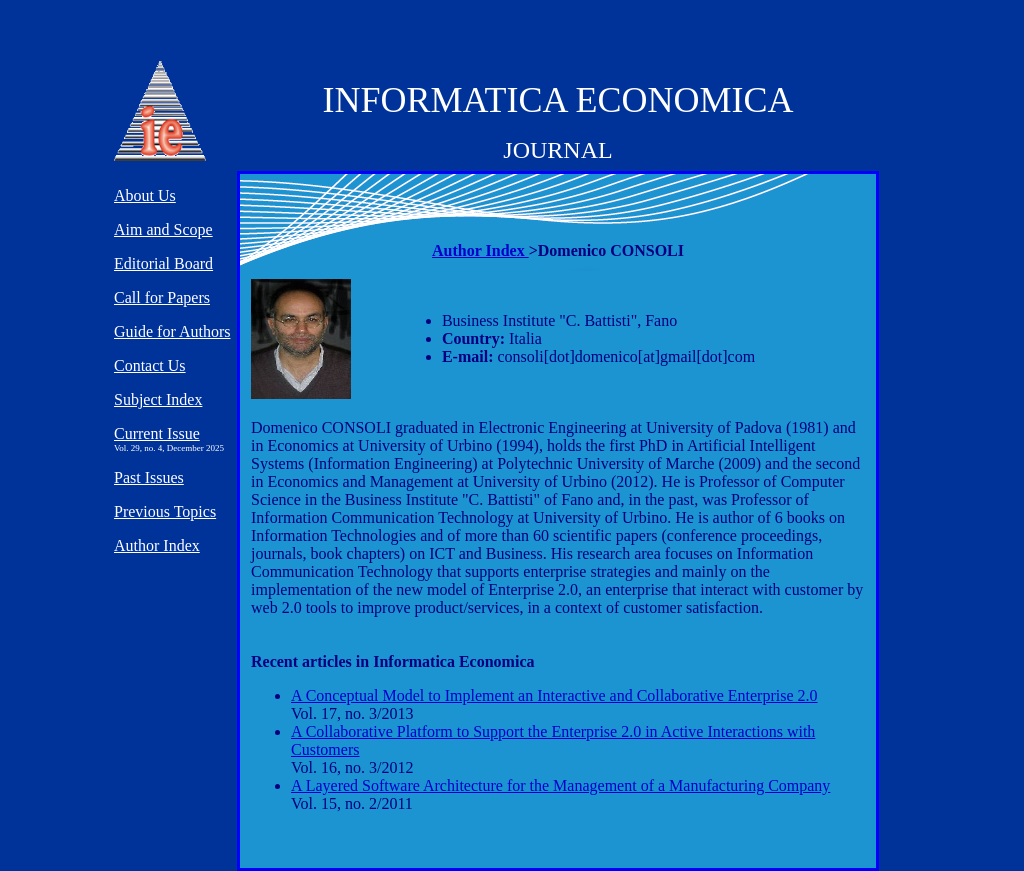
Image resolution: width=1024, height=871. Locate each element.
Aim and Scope (163, 229)
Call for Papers (162, 297)
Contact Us (150, 365)
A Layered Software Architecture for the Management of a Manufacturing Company (560, 785)
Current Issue (157, 433)
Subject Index (158, 399)
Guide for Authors (172, 331)
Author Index (480, 250)
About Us (145, 195)
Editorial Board (163, 263)
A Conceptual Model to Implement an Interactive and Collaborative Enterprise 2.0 (554, 695)
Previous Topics (165, 511)
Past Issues (149, 477)
